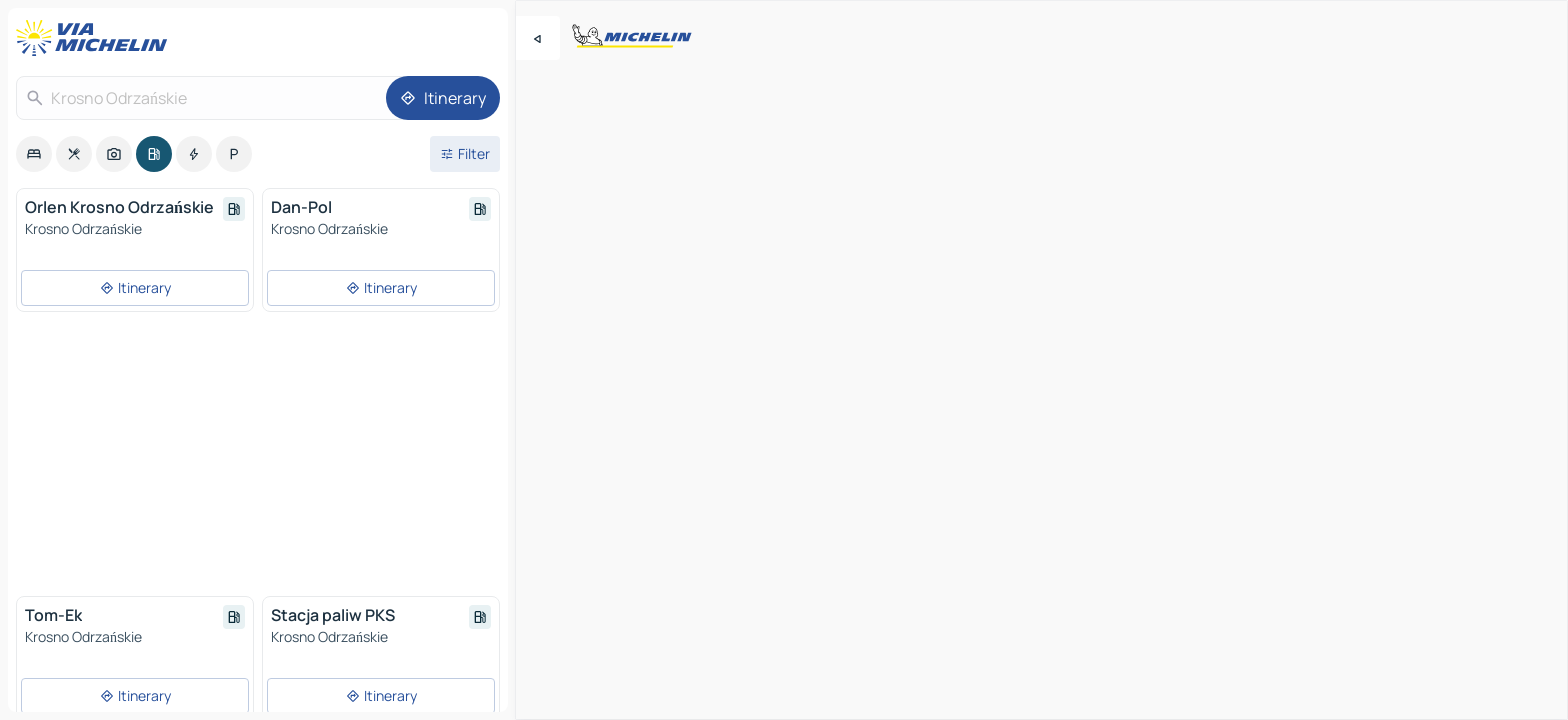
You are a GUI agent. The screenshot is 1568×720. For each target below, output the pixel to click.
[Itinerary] (443, 98)
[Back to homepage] (96, 38)
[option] (34, 154)
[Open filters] (465, 154)
